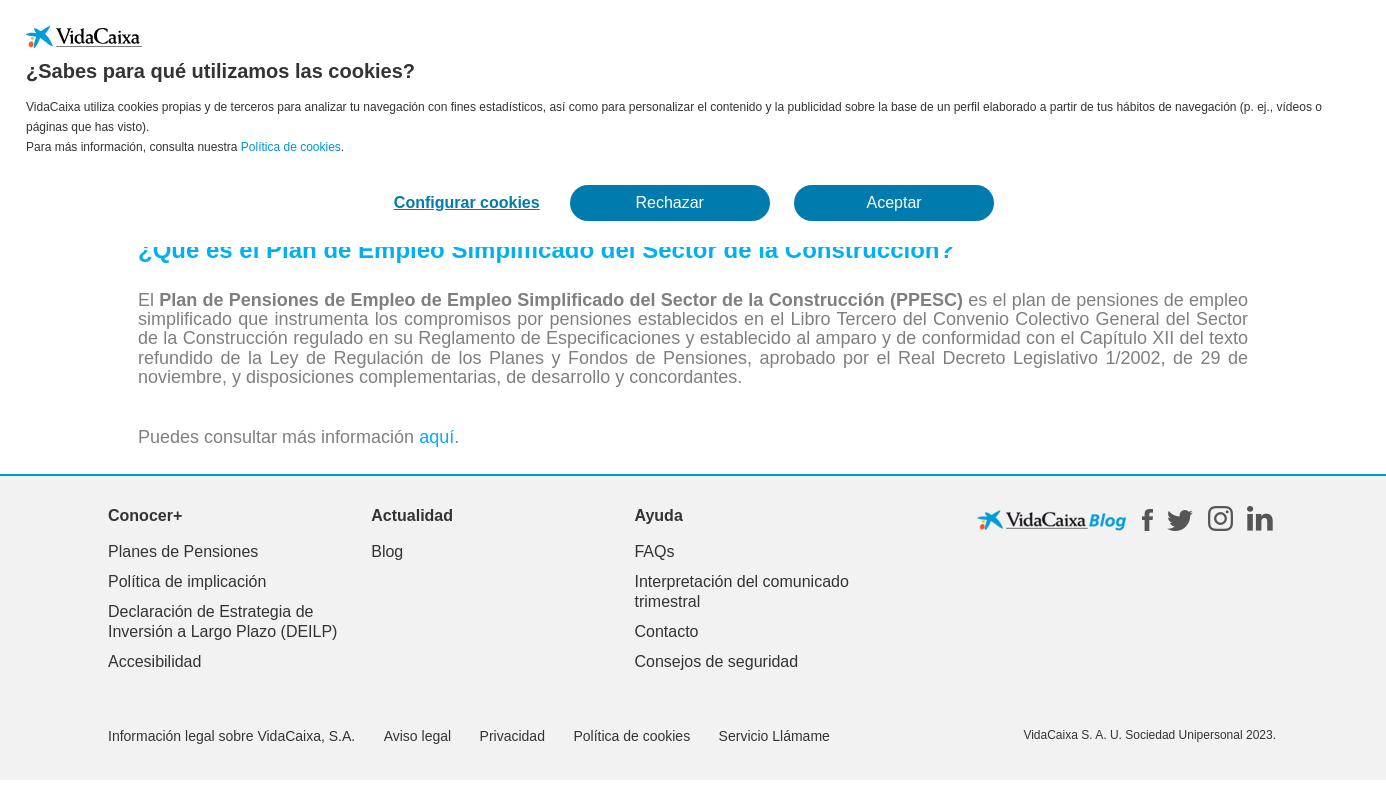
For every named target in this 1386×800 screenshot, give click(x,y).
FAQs (654, 551)
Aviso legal (417, 736)
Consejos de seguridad (716, 661)
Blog (387, 551)
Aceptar (894, 202)
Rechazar (669, 202)
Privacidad (512, 736)
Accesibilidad (154, 661)
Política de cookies (291, 147)
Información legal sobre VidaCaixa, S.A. (231, 736)
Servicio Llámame (774, 736)
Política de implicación (187, 581)
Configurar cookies (467, 202)
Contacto (666, 631)
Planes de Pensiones (183, 551)
